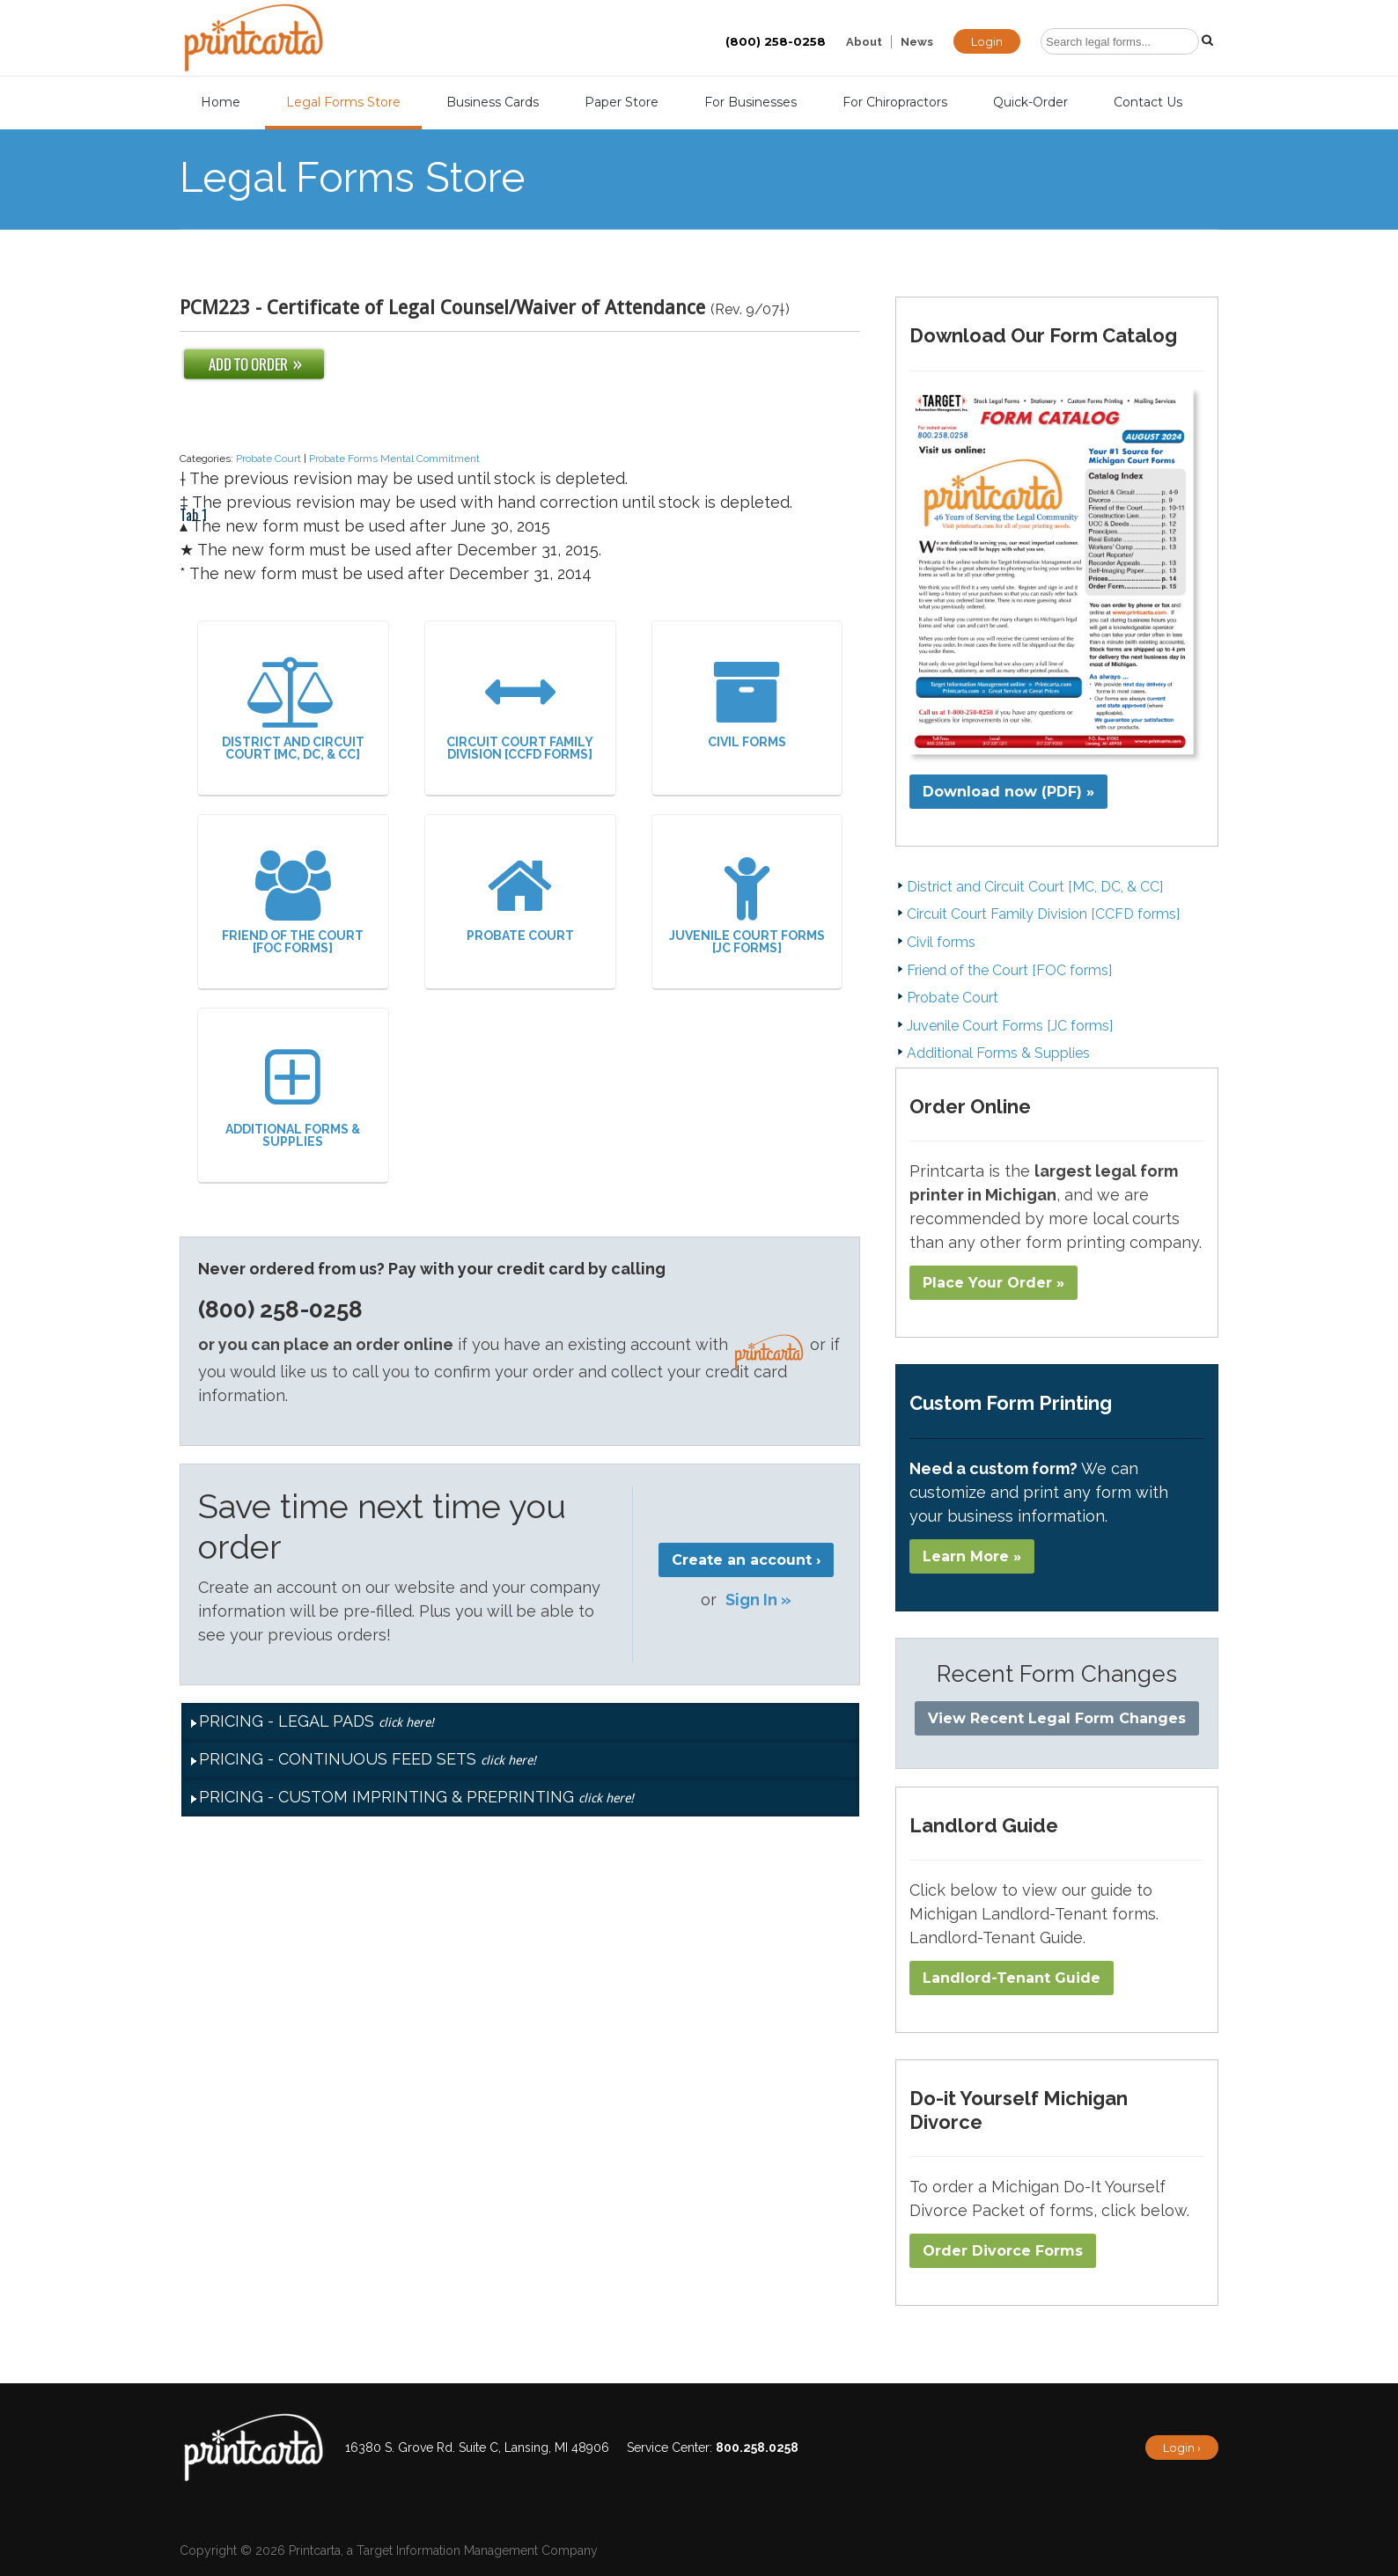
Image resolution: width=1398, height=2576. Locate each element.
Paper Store (622, 102)
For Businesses (750, 102)
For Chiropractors (894, 102)
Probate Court (268, 458)
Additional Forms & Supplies (293, 1096)
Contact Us (1148, 102)
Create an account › (746, 1560)
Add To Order (253, 364)
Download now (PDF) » (1008, 791)
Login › (1182, 2447)
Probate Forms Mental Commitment (394, 458)
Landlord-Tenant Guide (1011, 1978)
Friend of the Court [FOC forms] (293, 902)
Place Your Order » (993, 1282)
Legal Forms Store (343, 102)
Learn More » (972, 1556)
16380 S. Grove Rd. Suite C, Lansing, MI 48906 (477, 2447)
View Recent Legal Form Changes (1057, 1718)
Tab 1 (193, 432)
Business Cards (492, 102)
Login (987, 41)
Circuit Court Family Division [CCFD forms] (520, 709)
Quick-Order (1030, 102)
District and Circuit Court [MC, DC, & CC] (293, 709)
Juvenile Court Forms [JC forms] (747, 902)
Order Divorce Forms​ (1003, 2250)
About (864, 41)
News (917, 41)
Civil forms (747, 703)
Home (220, 102)
